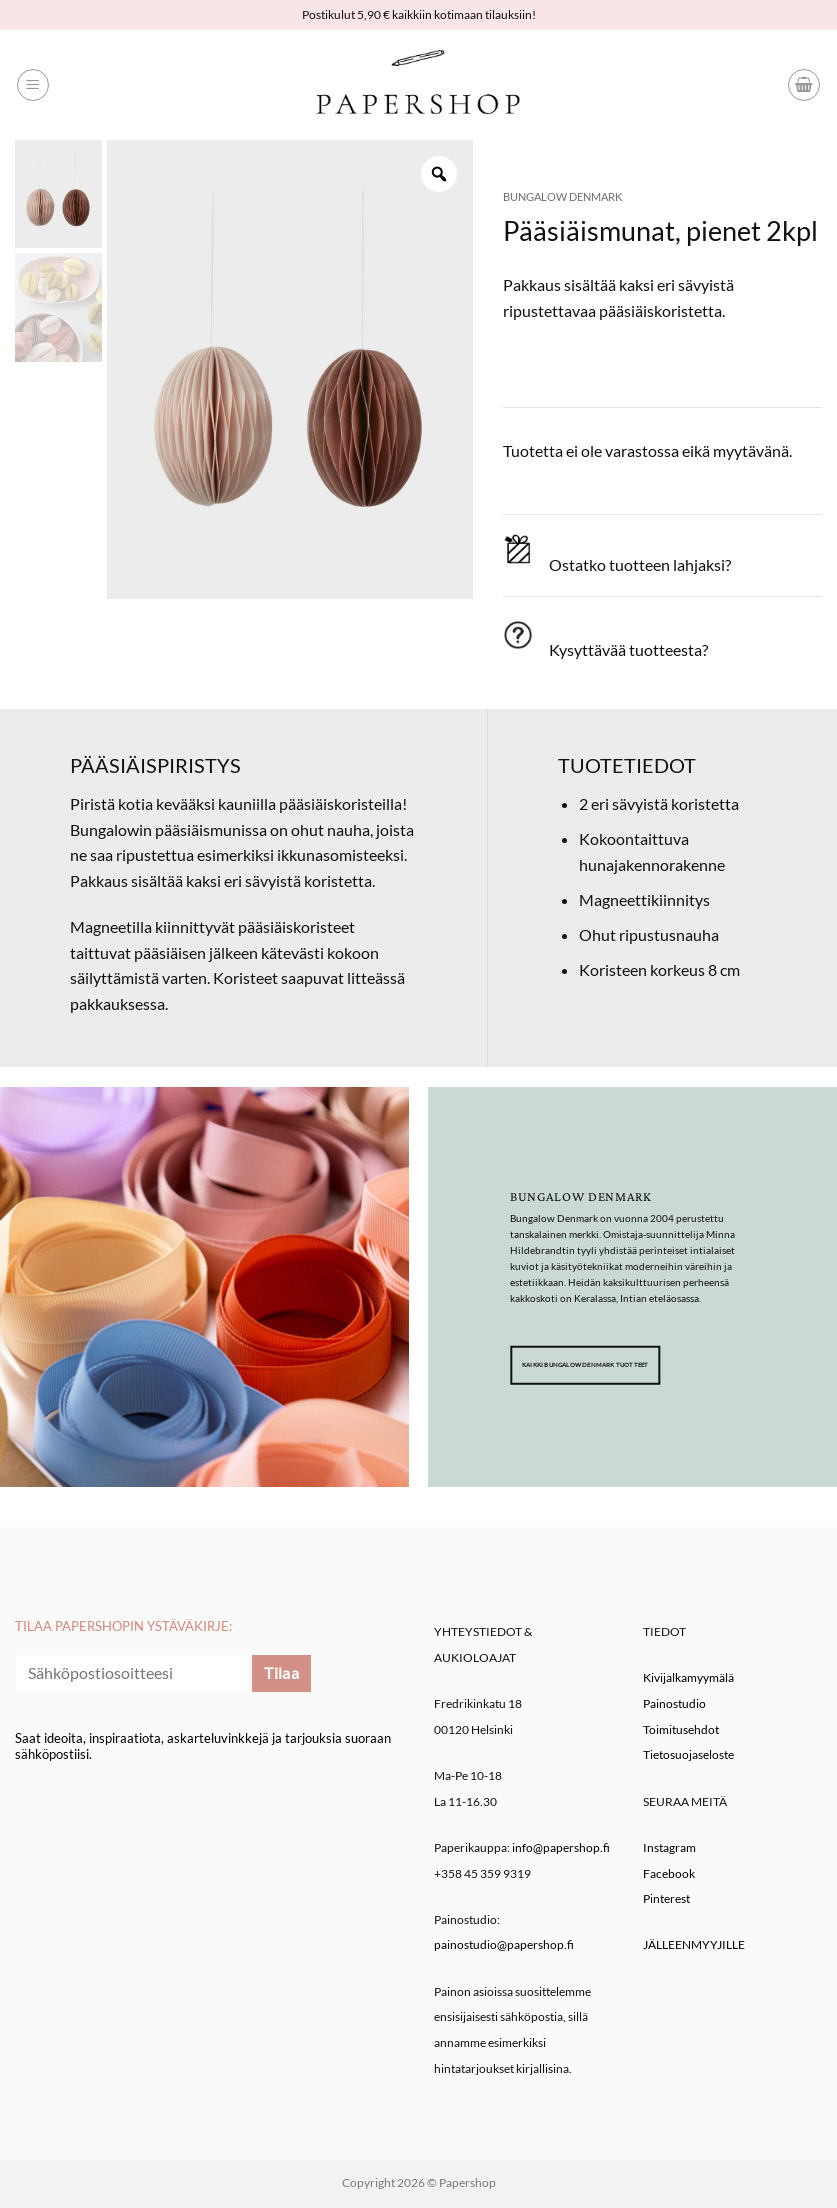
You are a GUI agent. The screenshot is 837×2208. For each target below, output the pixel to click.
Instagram (669, 1847)
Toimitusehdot (681, 1729)
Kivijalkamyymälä (688, 1677)
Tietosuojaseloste (688, 1754)
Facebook (669, 1873)
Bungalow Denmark (562, 196)
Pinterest (666, 1898)
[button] (33, 85)
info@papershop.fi (561, 1847)
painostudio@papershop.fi (504, 1944)
